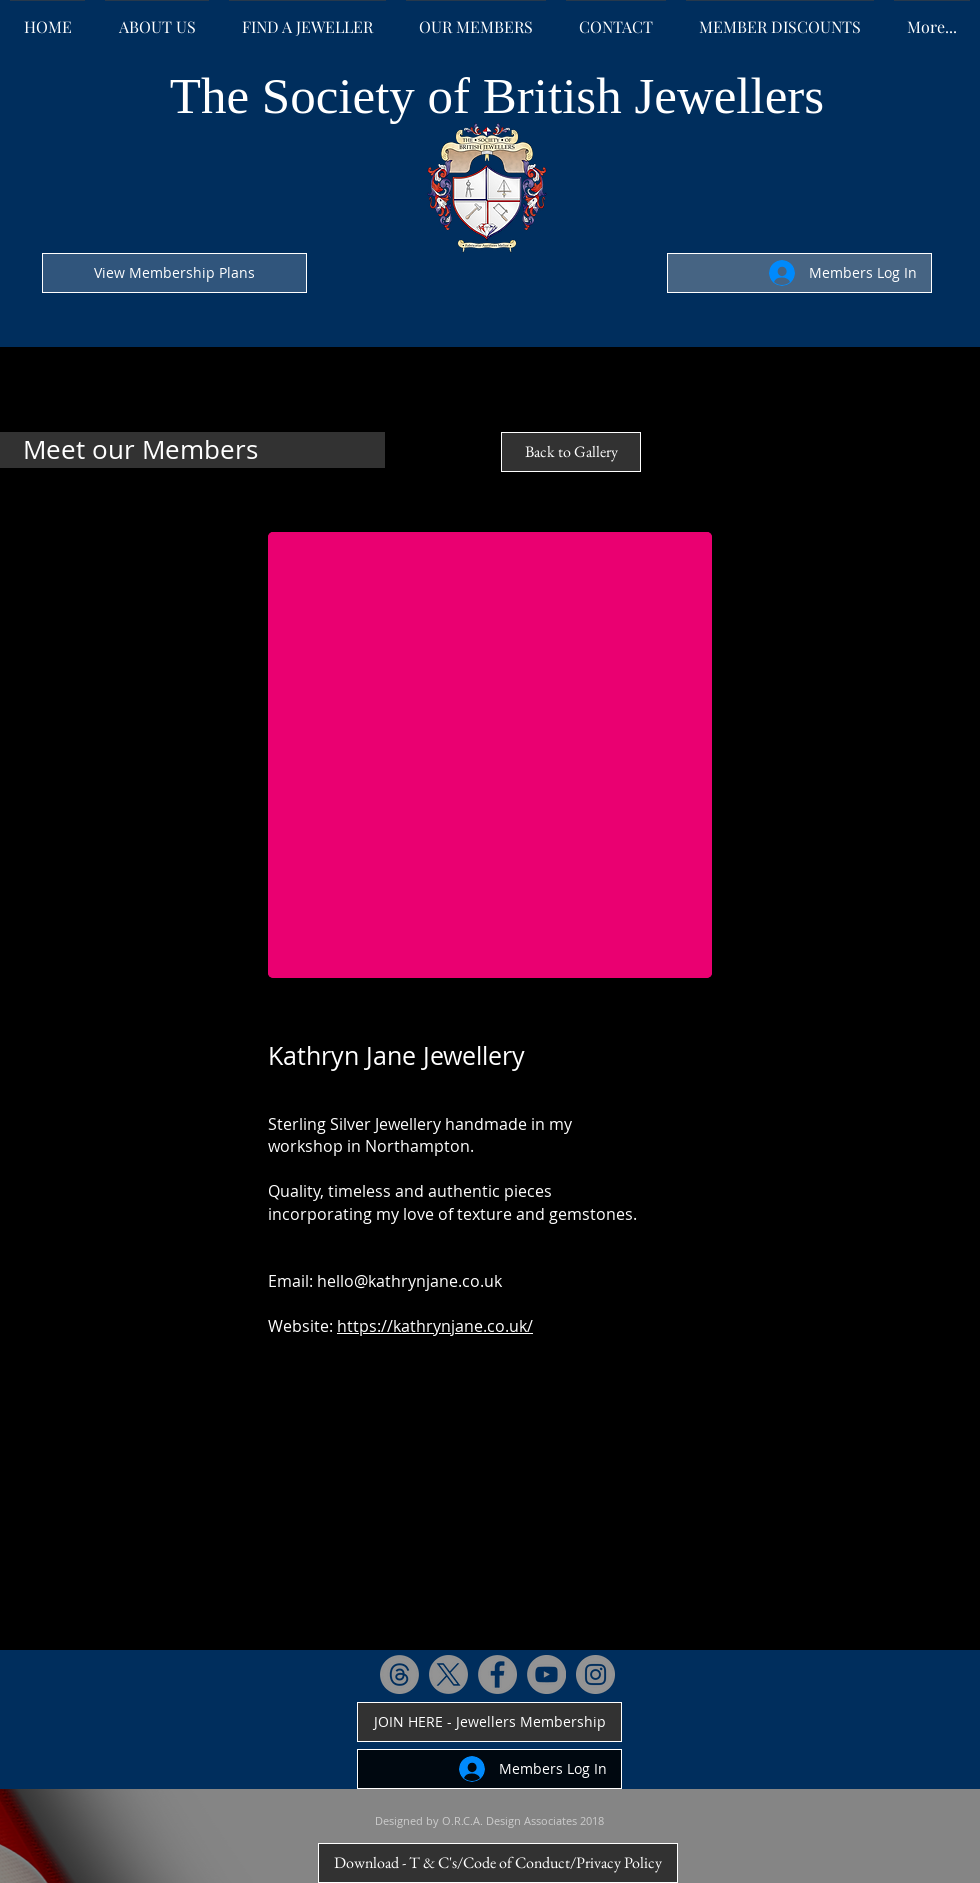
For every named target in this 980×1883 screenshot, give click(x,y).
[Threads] (399, 1674)
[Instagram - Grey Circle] (595, 1674)
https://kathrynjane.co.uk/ (435, 1326)
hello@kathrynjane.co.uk (409, 1281)
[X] (448, 1674)
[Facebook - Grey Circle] (497, 1674)
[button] (490, 755)
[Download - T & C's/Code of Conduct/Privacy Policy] (498, 1863)
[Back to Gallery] (571, 452)
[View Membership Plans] (174, 273)
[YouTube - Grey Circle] (546, 1674)
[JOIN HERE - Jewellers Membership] (489, 1722)
